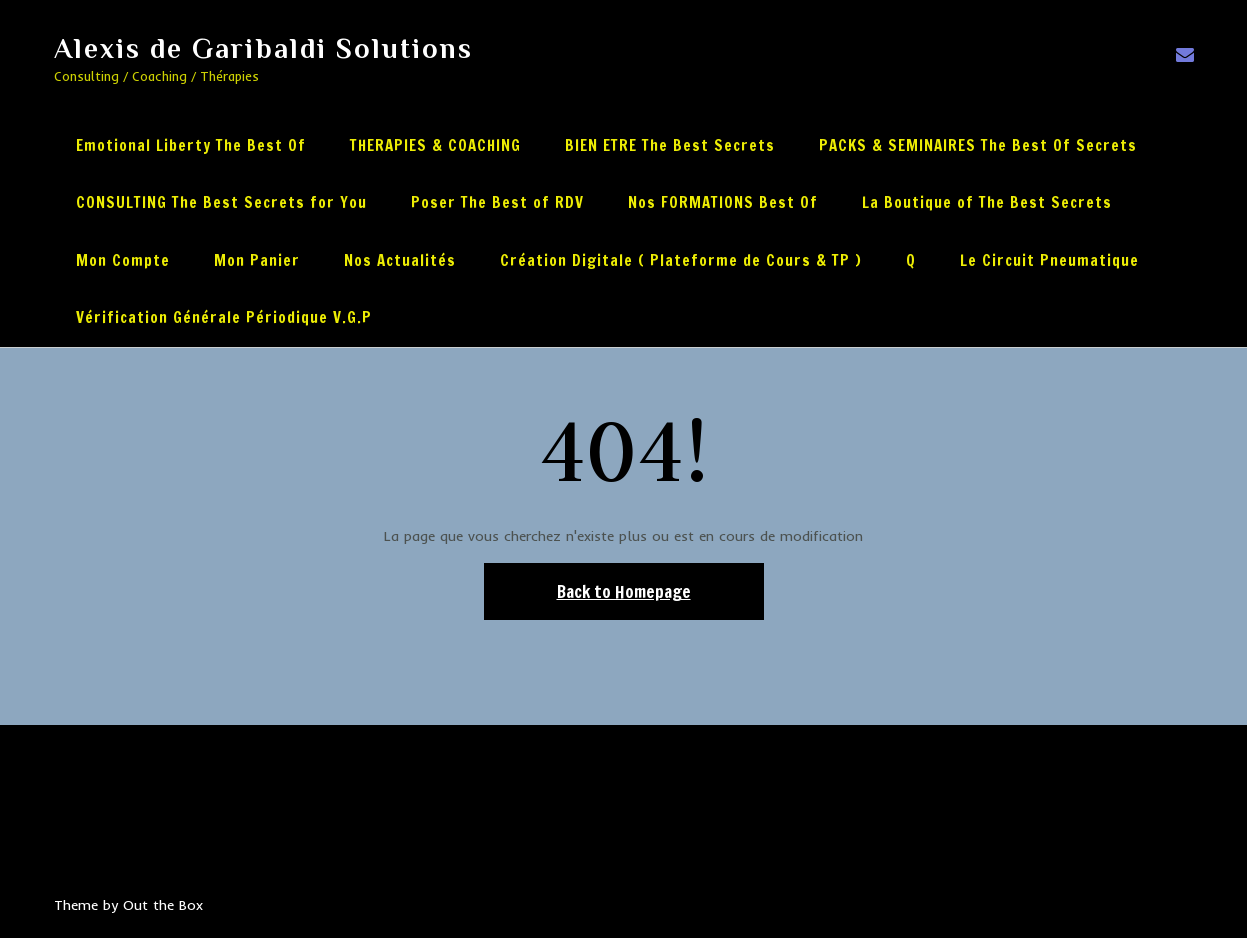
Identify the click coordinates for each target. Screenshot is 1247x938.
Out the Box (163, 905)
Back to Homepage (624, 591)
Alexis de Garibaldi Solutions (263, 48)
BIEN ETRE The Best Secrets (670, 145)
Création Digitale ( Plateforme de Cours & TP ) (681, 260)
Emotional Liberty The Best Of (191, 145)
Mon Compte (123, 260)
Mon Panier (257, 260)
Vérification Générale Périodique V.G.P (224, 317)
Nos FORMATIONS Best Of (723, 202)
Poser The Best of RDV (497, 202)
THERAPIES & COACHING (435, 145)
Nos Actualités (400, 260)
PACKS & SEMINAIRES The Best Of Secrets (978, 145)
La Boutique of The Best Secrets (987, 202)
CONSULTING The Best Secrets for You (221, 202)
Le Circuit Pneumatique (1049, 260)
